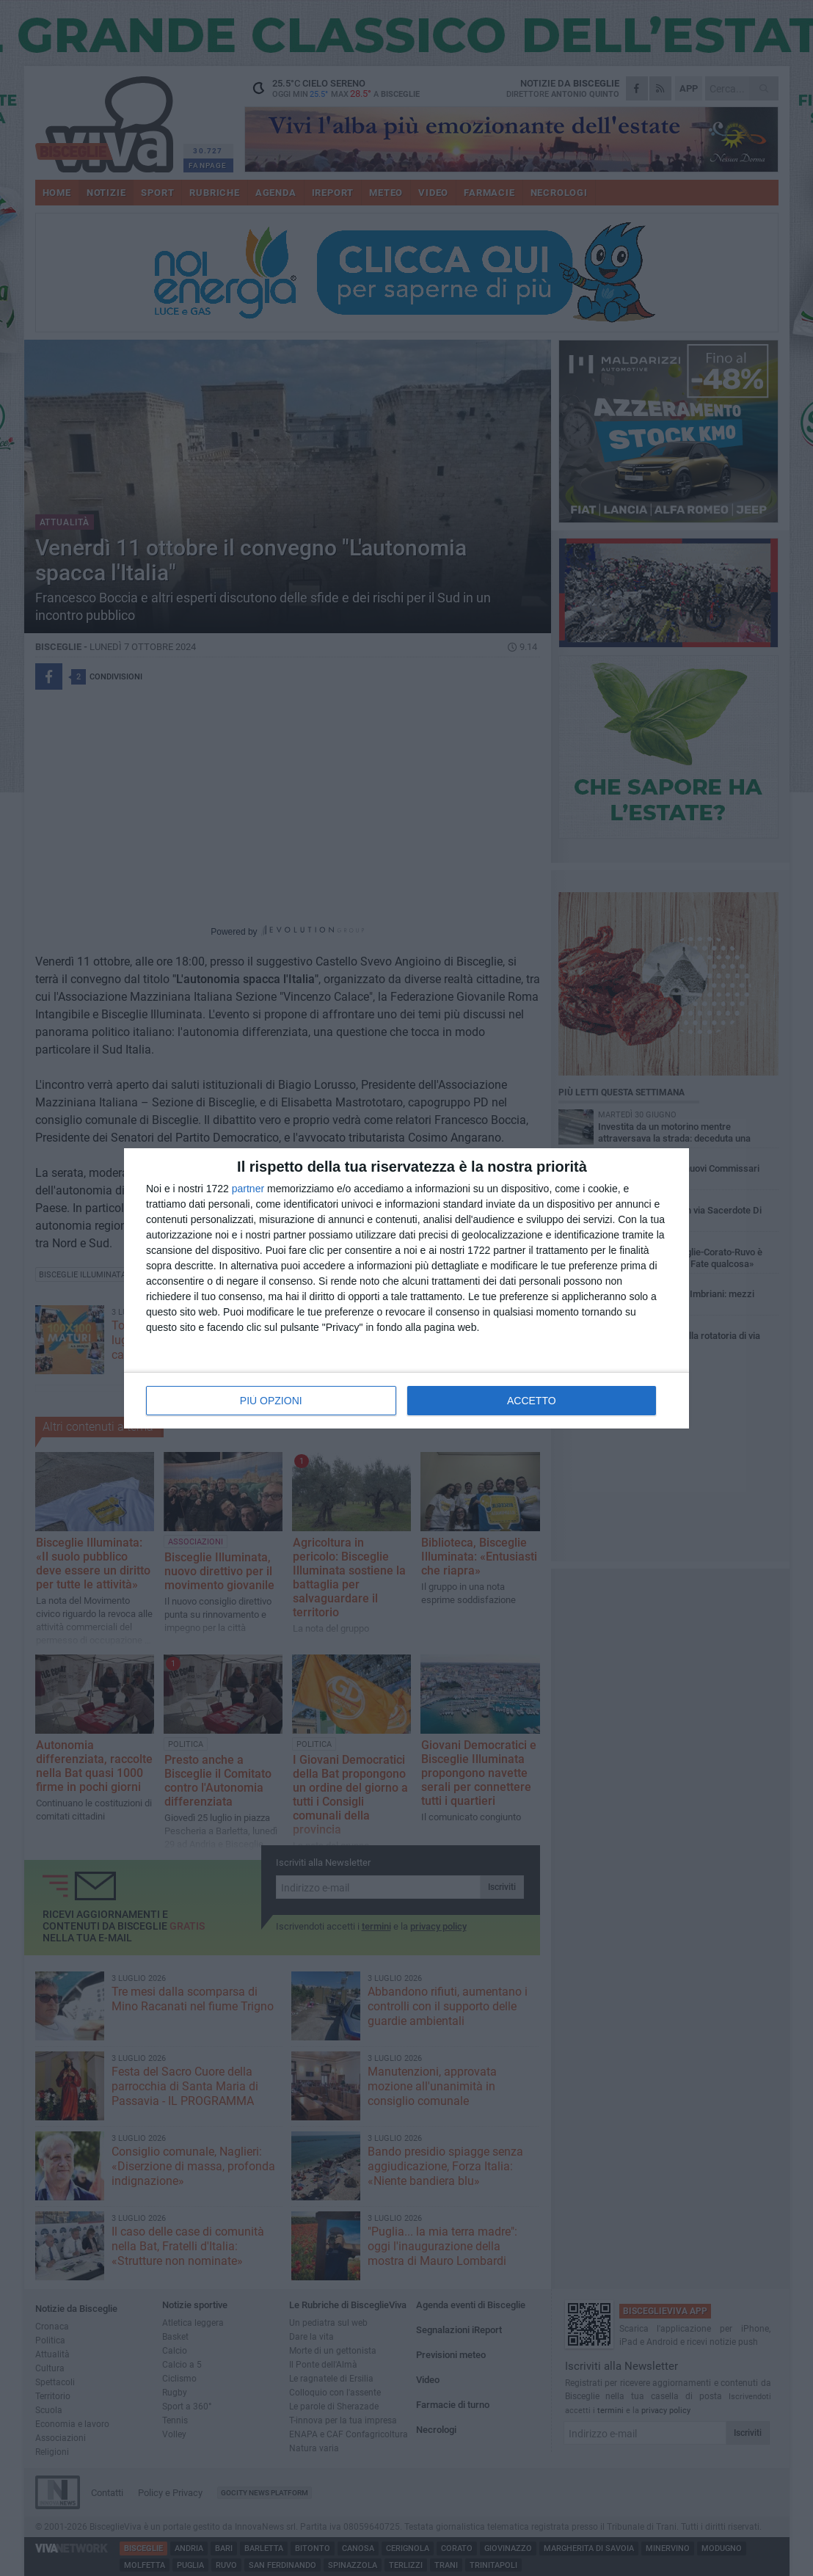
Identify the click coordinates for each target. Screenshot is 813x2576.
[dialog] (406, 1288)
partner (248, 1188)
